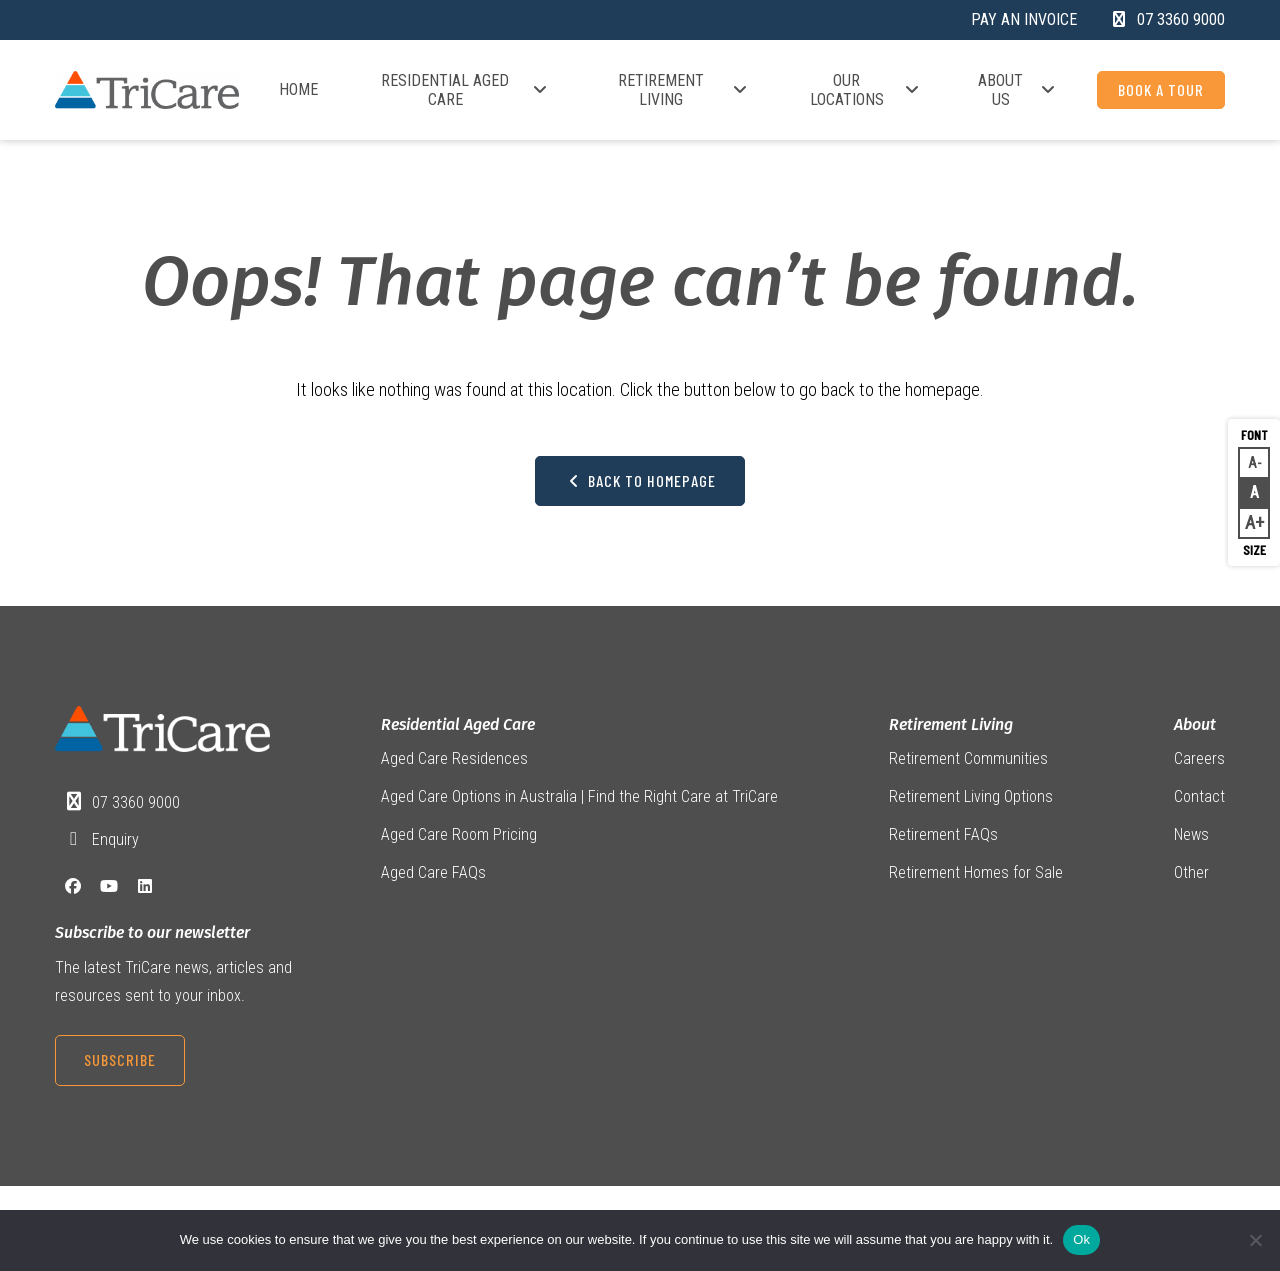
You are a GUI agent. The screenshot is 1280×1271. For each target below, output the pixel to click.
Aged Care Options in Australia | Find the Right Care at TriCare (579, 798)
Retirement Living (683, 90)
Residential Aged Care (465, 90)
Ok (1081, 1239)
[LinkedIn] (145, 889)
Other (1191, 876)
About (1195, 725)
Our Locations (865, 90)
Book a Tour (1161, 89)
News (1191, 837)
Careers (1199, 760)
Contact (1199, 798)
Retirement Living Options (971, 798)
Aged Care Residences (454, 760)
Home (298, 89)
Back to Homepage (640, 481)
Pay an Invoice (1024, 19)
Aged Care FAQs (433, 876)
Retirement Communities (968, 760)
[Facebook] (73, 889)
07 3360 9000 (137, 803)
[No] (1255, 1240)
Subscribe (120, 1062)
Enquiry (116, 841)
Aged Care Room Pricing (459, 837)
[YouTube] (109, 889)
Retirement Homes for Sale (976, 876)
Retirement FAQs (943, 837)
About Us (1017, 90)
